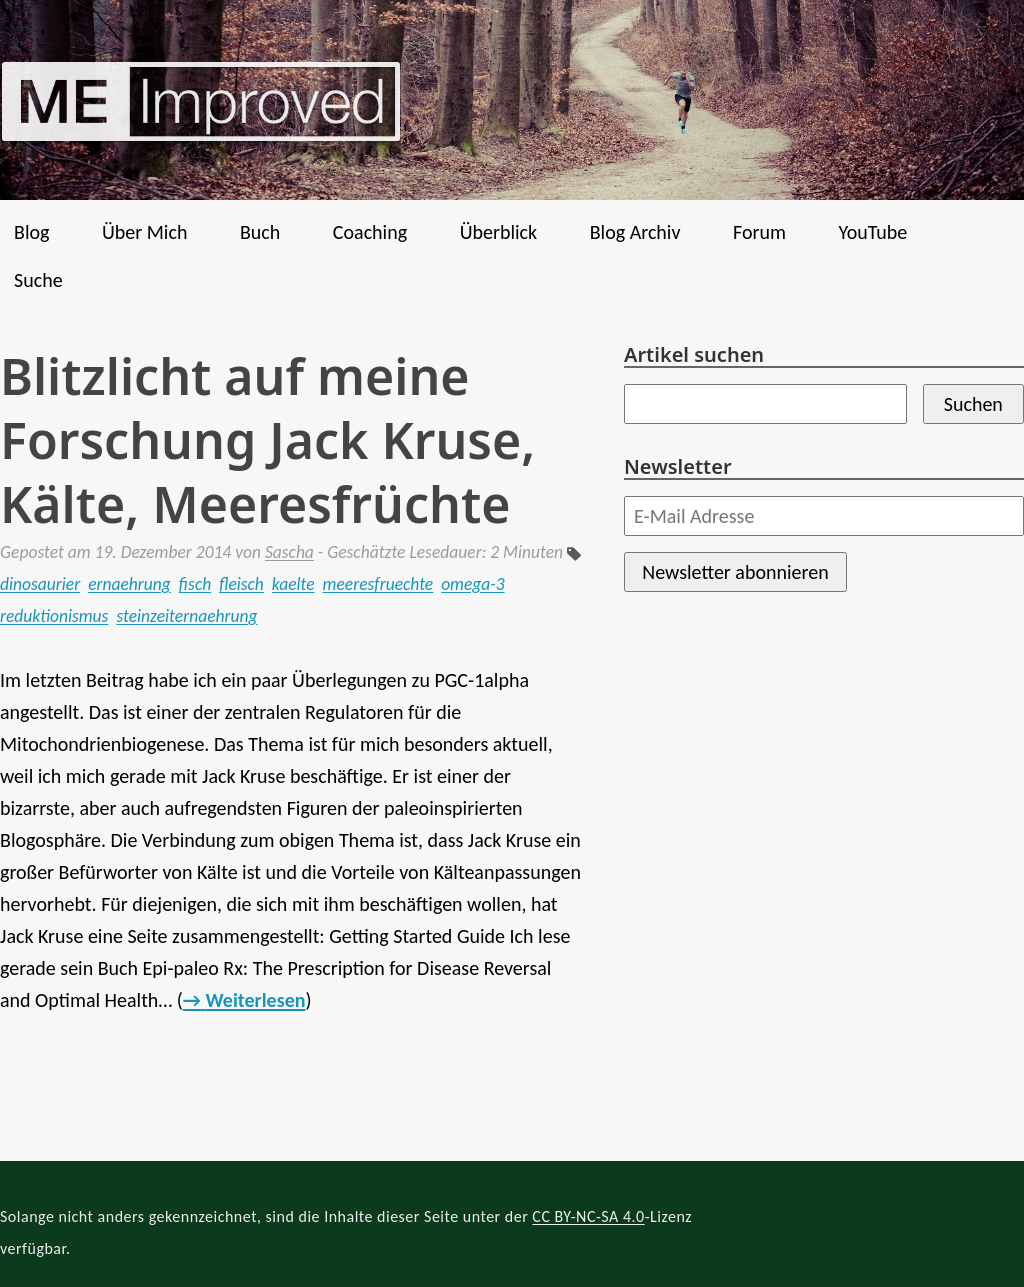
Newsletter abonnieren (735, 572)
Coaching (370, 232)
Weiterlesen (255, 1000)
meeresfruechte (378, 584)
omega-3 (472, 584)
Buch (260, 232)
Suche (38, 280)
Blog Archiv (635, 232)
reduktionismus (54, 616)
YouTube (872, 232)
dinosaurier (40, 584)
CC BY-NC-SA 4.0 (588, 1216)
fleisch (241, 584)
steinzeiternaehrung (186, 616)
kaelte (293, 584)
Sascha (289, 552)
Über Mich (144, 232)
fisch (195, 584)
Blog (31, 232)
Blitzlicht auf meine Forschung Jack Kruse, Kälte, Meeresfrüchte (267, 440)
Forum (759, 232)
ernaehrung (129, 584)
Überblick (499, 232)
